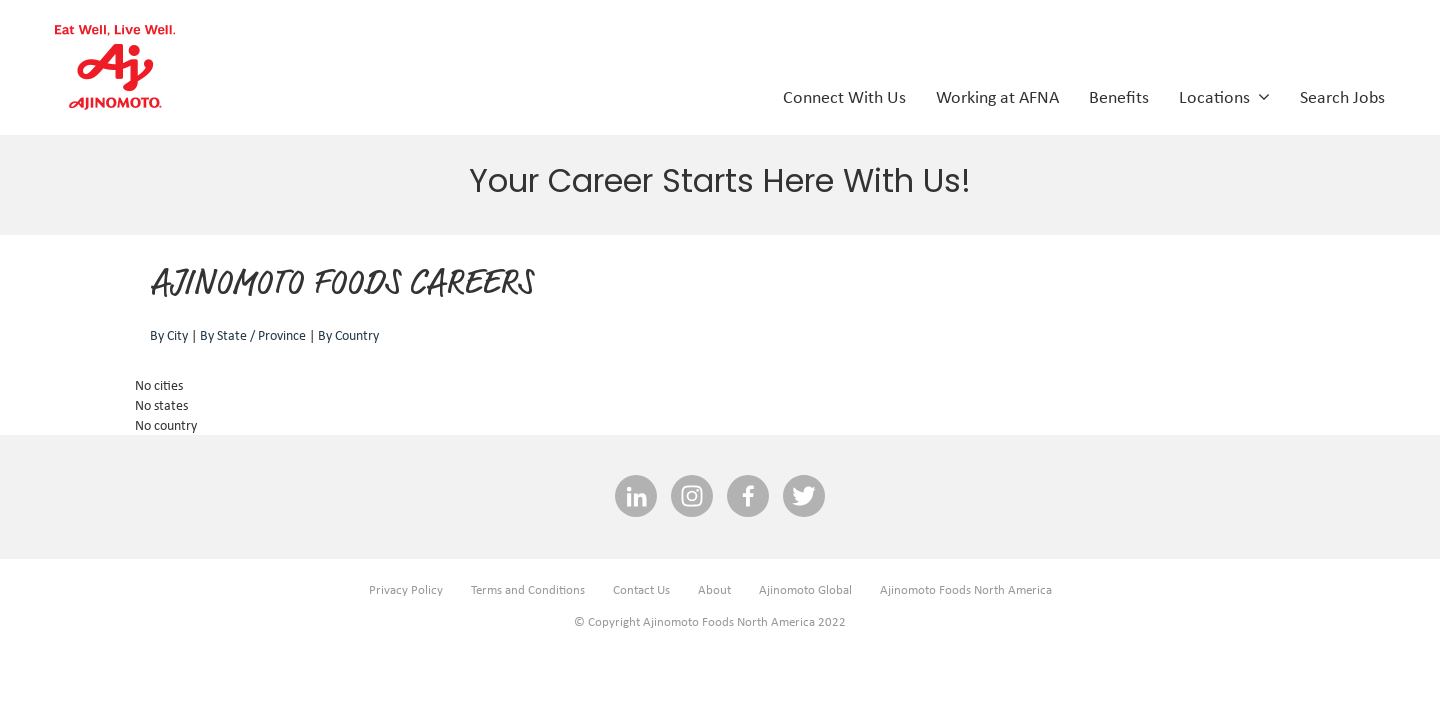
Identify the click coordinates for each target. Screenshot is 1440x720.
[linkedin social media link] (636, 497)
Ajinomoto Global (805, 589)
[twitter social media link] (804, 497)
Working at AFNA (997, 96)
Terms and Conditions (528, 589)
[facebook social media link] (748, 497)
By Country (348, 335)
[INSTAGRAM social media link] (692, 497)
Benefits (1119, 96)
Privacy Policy (406, 589)
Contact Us (641, 589)
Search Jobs (1342, 96)
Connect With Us (844, 96)
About (714, 589)
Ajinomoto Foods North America (966, 589)
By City (169, 335)
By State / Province (253, 335)
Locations (1224, 96)
